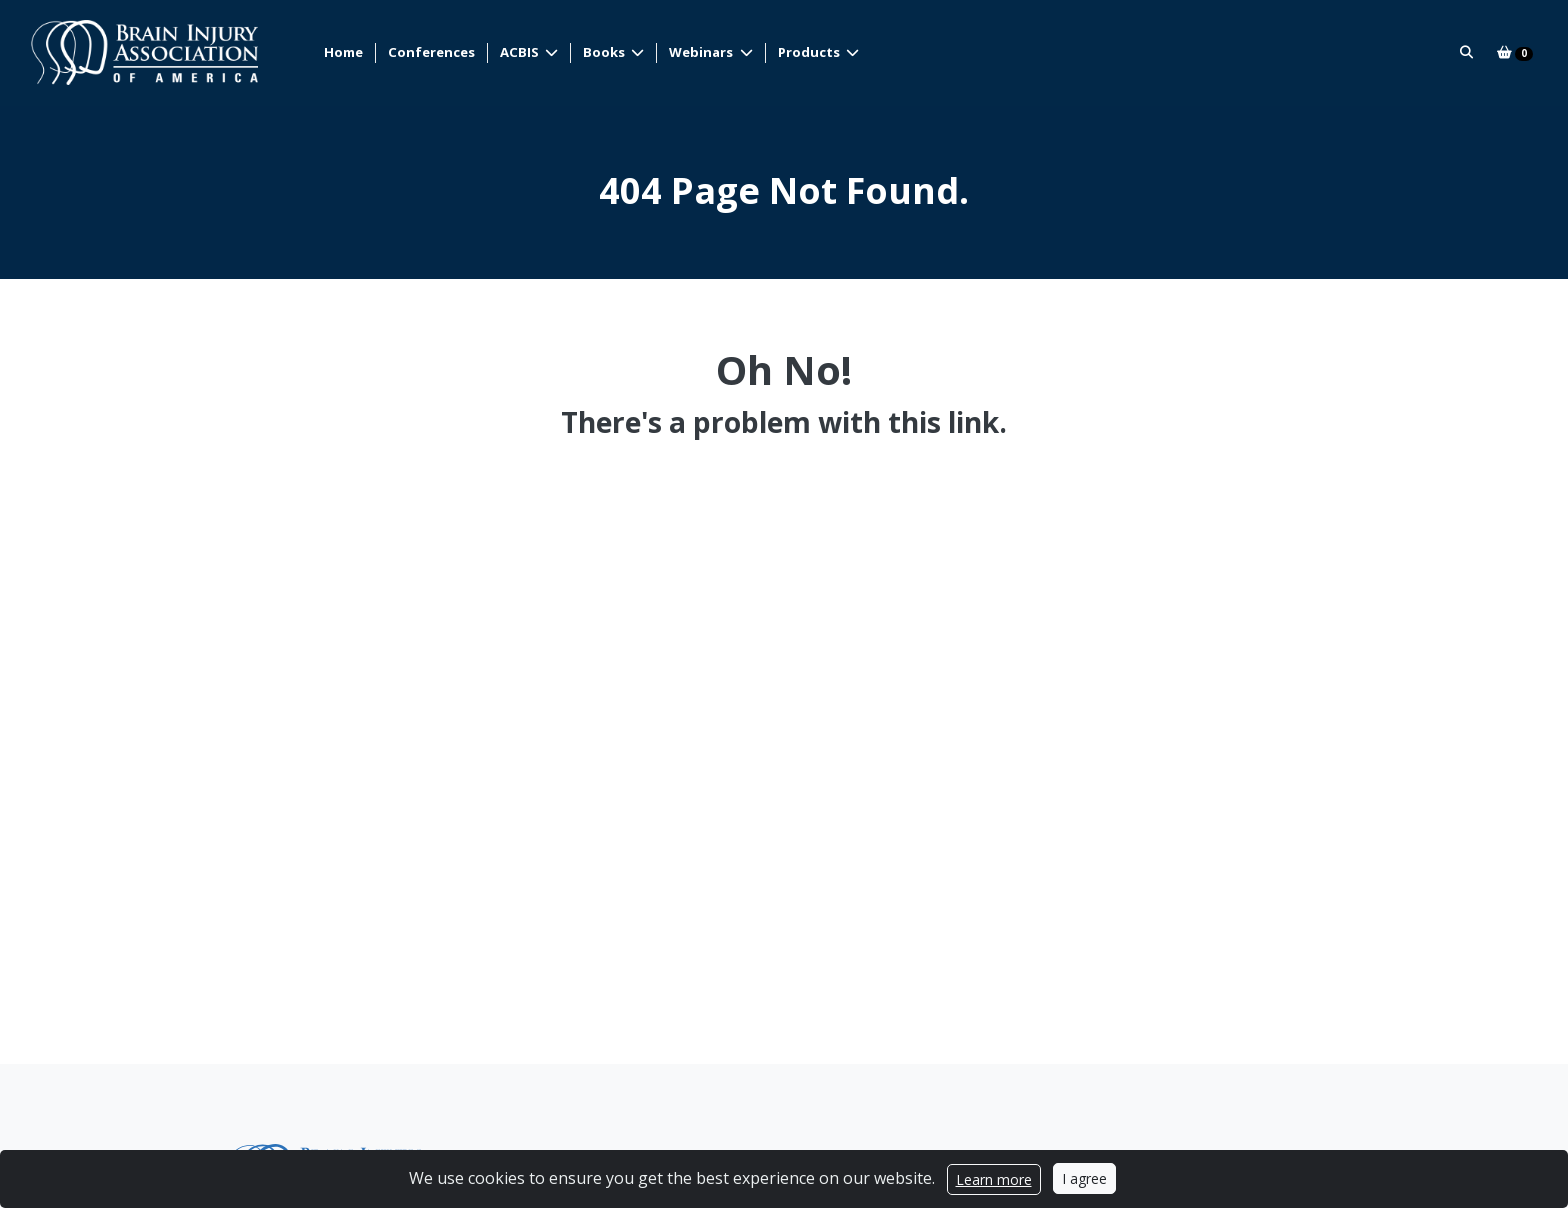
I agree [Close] (1084, 1178)
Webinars (702, 52)
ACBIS (521, 52)
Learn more (994, 1179)
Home (343, 52)
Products (810, 52)
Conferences (431, 52)
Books (605, 52)
